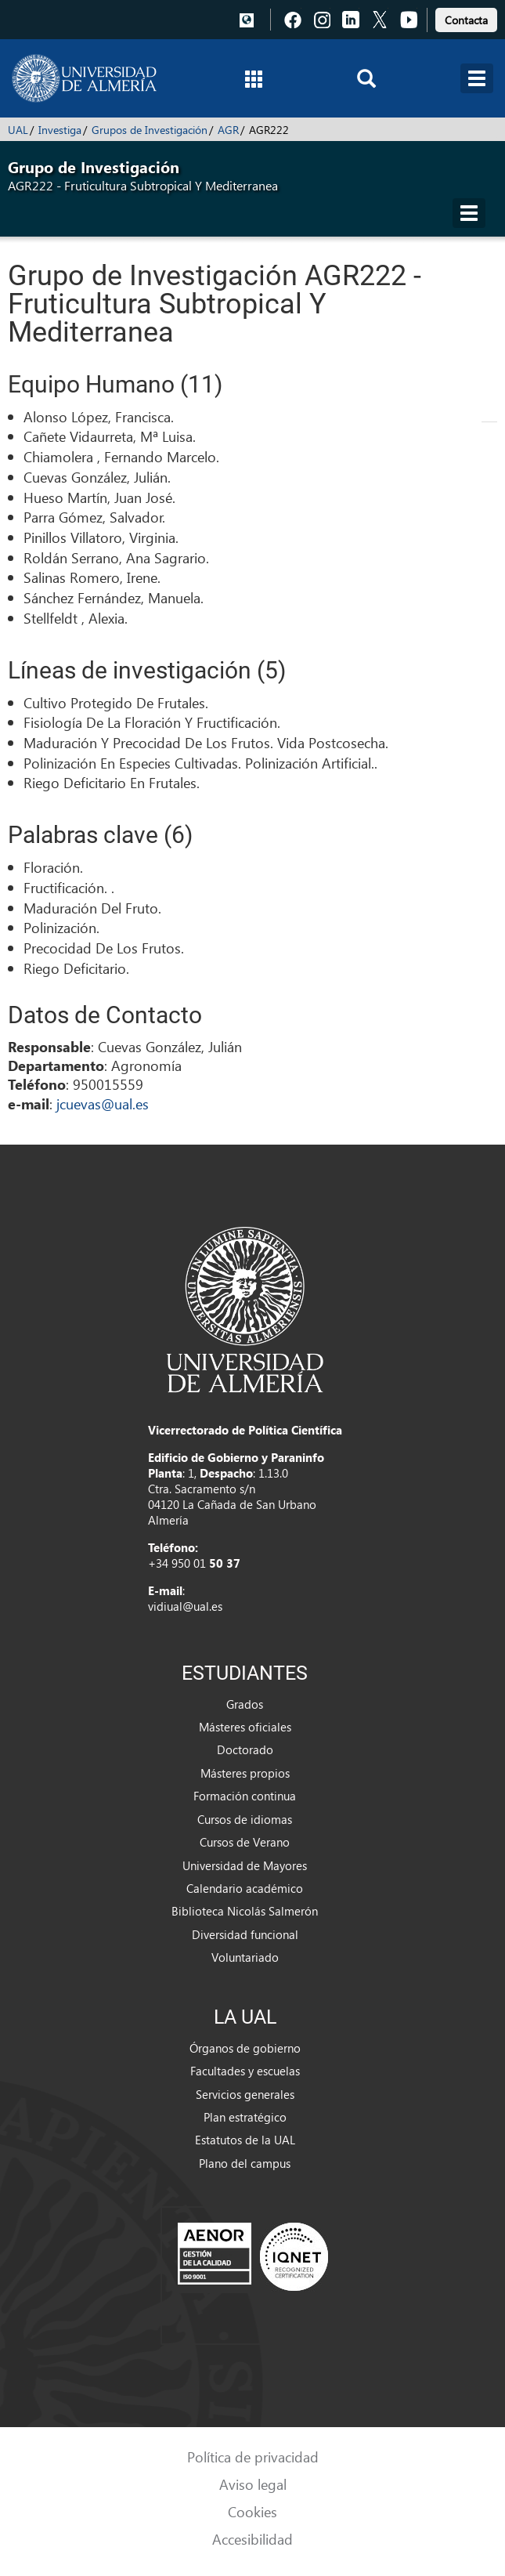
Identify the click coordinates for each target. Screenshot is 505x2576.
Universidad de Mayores (244, 1865)
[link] (466, 17)
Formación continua (244, 1796)
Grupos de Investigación (149, 129)
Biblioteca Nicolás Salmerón (244, 1911)
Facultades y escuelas (245, 2071)
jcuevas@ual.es (102, 1103)
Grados (244, 1704)
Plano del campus (244, 2163)
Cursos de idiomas (244, 1819)
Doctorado (245, 1749)
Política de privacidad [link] (253, 2456)
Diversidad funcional (245, 1934)
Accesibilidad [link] (252, 2539)
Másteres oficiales (245, 1727)
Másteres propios (245, 1773)
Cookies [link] (252, 2511)
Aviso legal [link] (253, 2484)
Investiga (59, 129)
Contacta (466, 20)
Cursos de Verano (245, 1842)
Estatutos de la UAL (245, 2139)
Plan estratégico (245, 2117)
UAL (18, 129)
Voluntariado (245, 1957)
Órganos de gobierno (245, 2048)
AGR (228, 129)
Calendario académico (244, 1888)
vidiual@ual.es (185, 1606)
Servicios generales (245, 2094)
